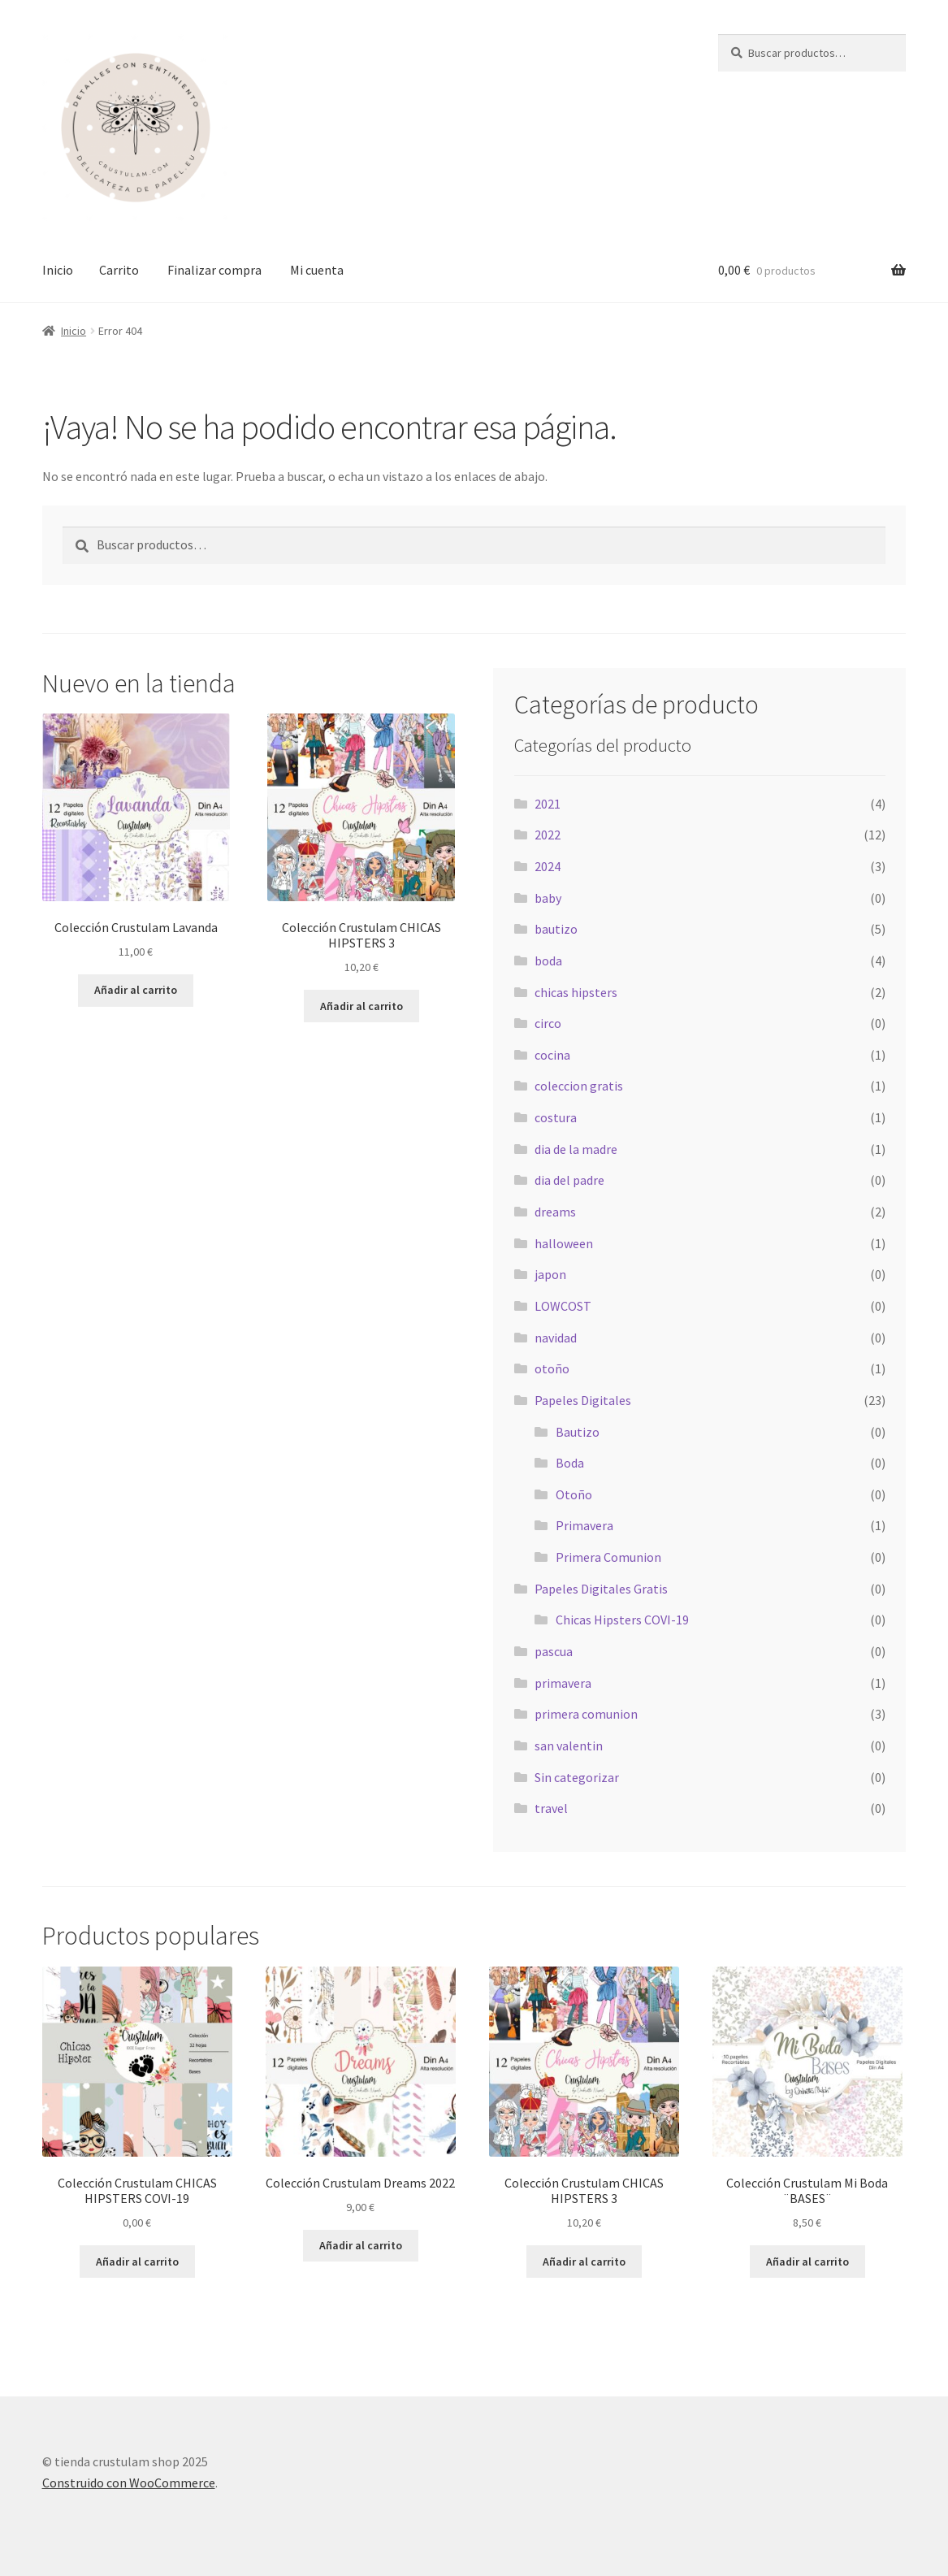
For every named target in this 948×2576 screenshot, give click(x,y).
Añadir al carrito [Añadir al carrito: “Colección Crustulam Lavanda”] (135, 989)
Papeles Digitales (583, 1400)
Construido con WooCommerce (128, 2482)
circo (548, 1023)
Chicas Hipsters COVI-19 (622, 1619)
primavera (563, 1683)
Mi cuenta (317, 270)
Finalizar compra (214, 270)
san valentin (569, 1745)
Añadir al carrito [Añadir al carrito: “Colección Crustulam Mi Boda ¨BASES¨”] (807, 2261)
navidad (556, 1337)
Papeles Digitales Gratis (601, 1589)
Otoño (574, 1494)
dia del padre (569, 1180)
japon (550, 1274)
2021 (548, 804)
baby (548, 898)
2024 (548, 866)
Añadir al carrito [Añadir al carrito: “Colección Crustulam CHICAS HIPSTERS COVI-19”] (137, 2261)
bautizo (556, 929)
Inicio (57, 270)
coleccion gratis (579, 1086)
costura (556, 1117)
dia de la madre (576, 1149)
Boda (570, 1463)
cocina (552, 1055)
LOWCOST (563, 1306)
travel (551, 1808)
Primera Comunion (608, 1557)
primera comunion (586, 1714)
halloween (564, 1243)
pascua (554, 1651)
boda (548, 960)
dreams (555, 1211)
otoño (552, 1368)
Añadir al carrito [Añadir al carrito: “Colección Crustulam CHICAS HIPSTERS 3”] (361, 1006)
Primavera (584, 1525)
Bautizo (578, 1432)
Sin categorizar (577, 1777)
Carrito (119, 270)
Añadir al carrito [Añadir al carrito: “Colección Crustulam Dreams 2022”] (360, 2245)
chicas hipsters (576, 992)
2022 (548, 834)
